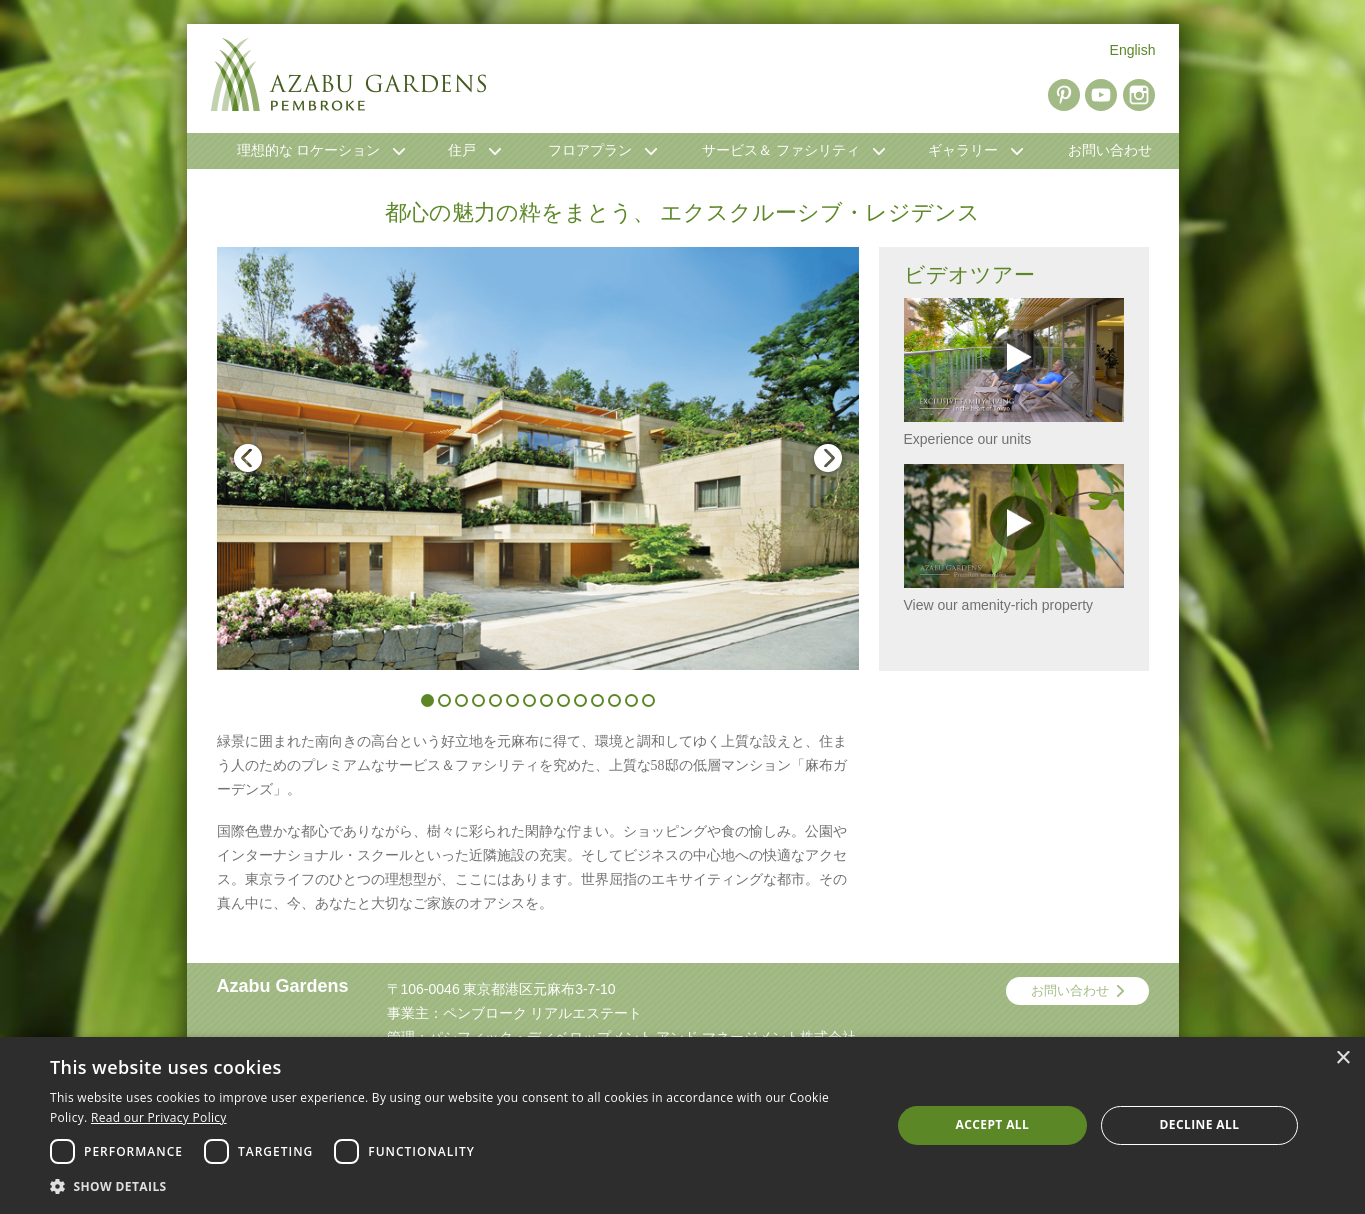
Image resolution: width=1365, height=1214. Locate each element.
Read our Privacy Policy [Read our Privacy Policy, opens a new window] (159, 1117)
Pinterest (1064, 95)
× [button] (1342, 1058)
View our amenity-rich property (1014, 538)
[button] (458, 1187)
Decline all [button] (1200, 1124)
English (1133, 50)
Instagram (1139, 95)
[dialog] (682, 1125)
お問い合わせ (1070, 990)
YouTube (1101, 95)
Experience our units (1014, 372)
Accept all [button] (993, 1124)
